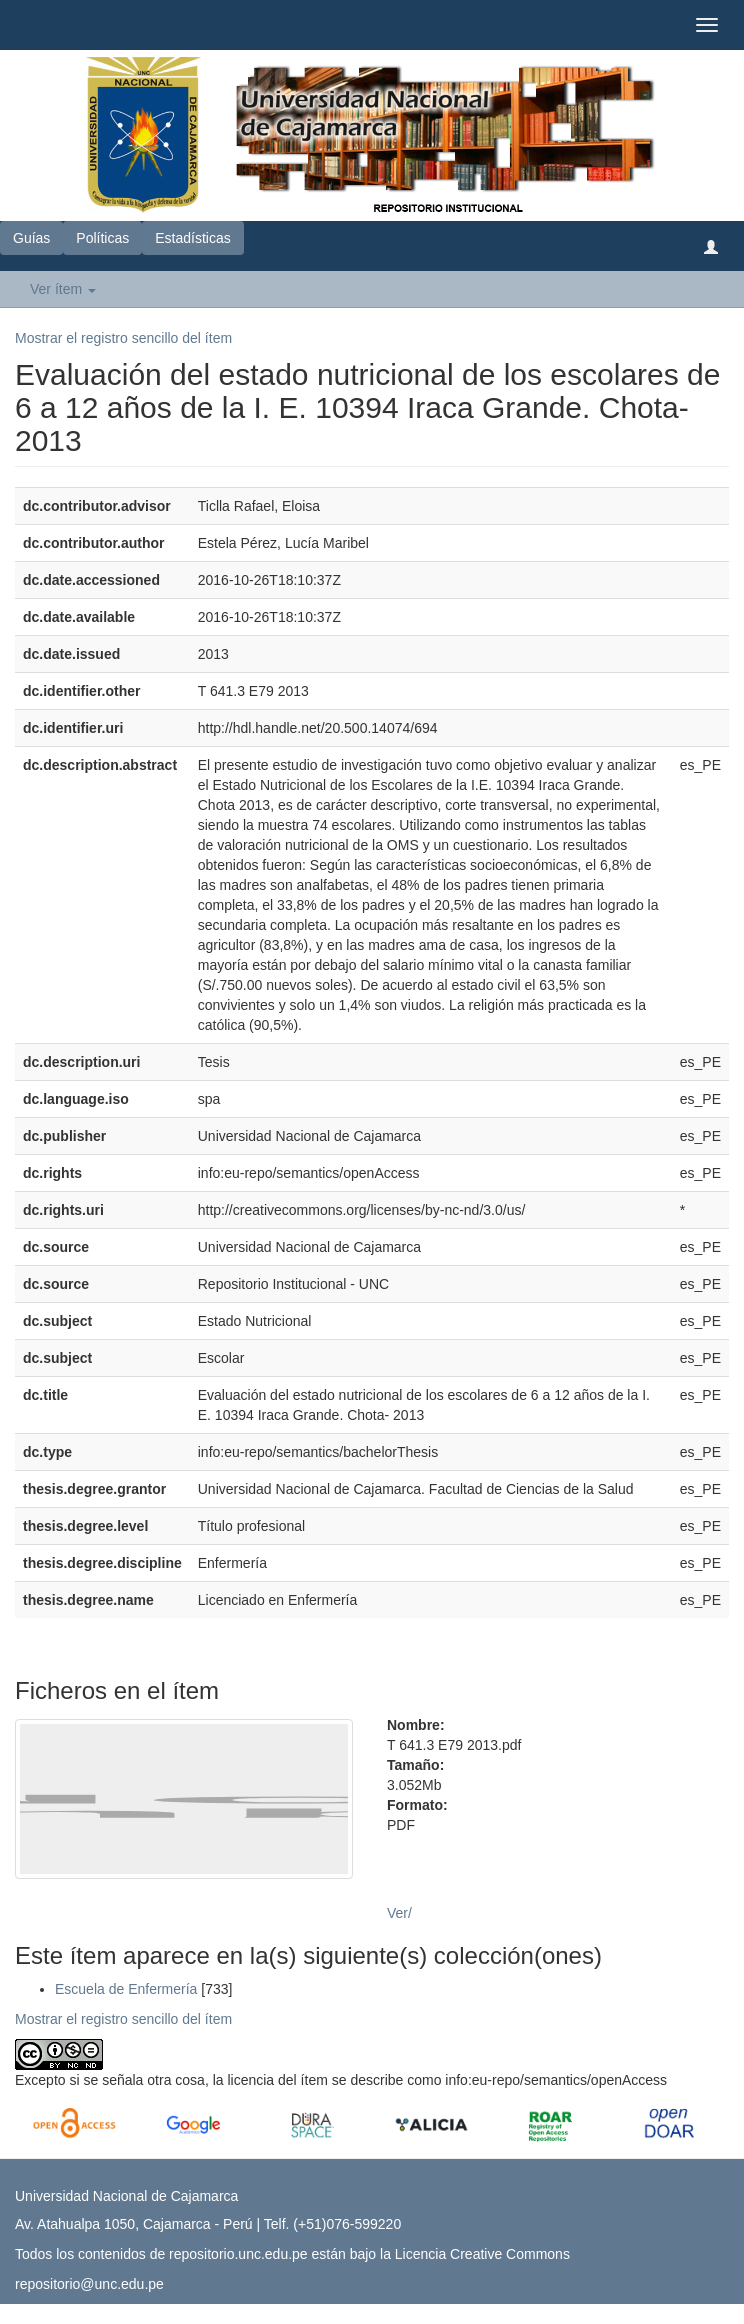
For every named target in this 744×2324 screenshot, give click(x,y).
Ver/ (399, 1913)
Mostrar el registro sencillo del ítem (123, 338)
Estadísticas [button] (192, 238)
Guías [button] (31, 238)
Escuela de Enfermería (126, 1989)
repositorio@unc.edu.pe (89, 2284)
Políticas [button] (102, 238)
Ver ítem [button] (63, 289)
